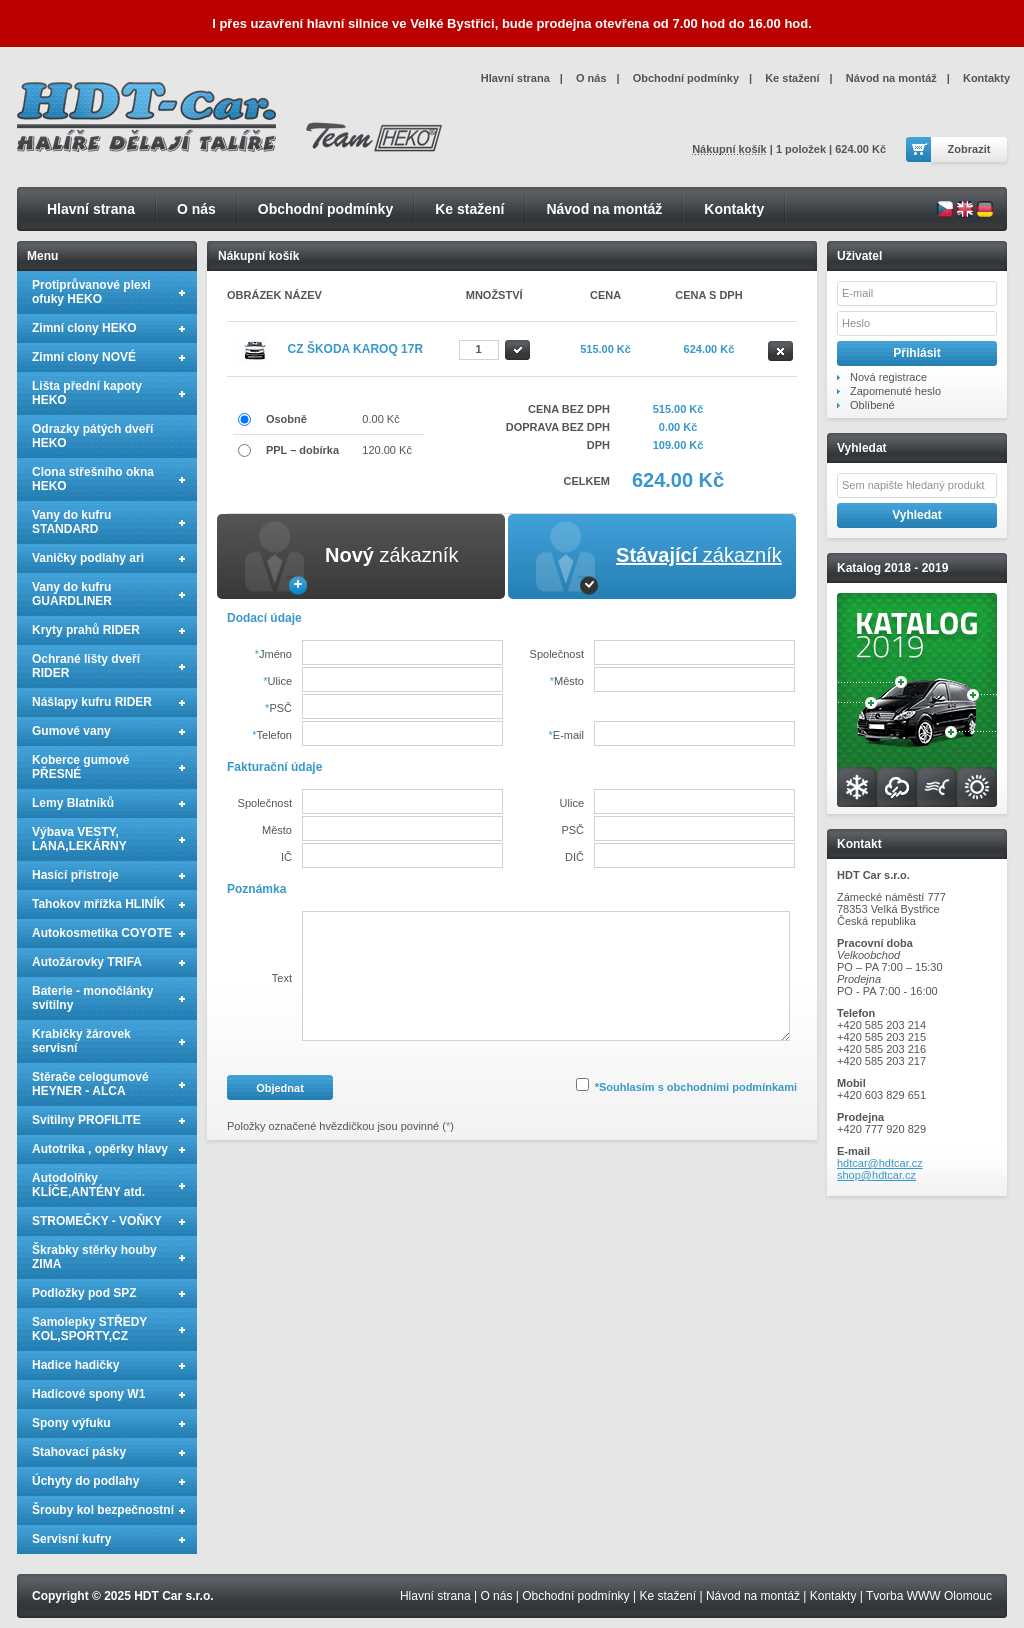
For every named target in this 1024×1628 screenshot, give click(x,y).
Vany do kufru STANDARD (71, 522)
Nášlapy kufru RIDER (92, 702)
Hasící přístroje (75, 875)
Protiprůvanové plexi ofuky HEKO (91, 292)
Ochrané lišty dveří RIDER (86, 666)
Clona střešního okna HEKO (93, 479)
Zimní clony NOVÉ (84, 357)
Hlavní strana (91, 209)
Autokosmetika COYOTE (102, 933)
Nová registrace (888, 377)
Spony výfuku (71, 1423)
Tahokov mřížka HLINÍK (98, 904)
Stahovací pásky (79, 1452)
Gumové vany (71, 731)
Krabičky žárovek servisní (81, 1041)
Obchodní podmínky (325, 209)
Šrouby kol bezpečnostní (103, 1510)
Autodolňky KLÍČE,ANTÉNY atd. (88, 1185)
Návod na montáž (604, 209)
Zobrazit (969, 149)
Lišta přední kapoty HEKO (87, 393)
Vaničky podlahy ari (88, 558)
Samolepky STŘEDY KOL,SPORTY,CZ (89, 1329)
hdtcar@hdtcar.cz (880, 1163)
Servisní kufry (71, 1539)
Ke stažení (469, 209)
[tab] (361, 556)
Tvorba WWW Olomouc (929, 1596)
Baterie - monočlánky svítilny (92, 998)
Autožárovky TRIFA (87, 962)
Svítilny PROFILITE (86, 1120)
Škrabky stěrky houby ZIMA (94, 1257)
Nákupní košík (729, 149)
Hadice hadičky (75, 1365)
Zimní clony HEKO (84, 328)
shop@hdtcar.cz (876, 1175)
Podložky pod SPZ (84, 1293)
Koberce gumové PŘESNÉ (80, 767)
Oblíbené (872, 405)
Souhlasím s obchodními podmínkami (698, 1087)
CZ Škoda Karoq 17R (356, 349)
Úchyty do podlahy (85, 1481)
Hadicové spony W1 (88, 1394)
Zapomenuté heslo (895, 391)
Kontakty (734, 209)
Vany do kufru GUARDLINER (72, 594)
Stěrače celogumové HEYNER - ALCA (90, 1084)
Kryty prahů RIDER (86, 630)
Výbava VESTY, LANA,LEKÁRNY (79, 839)
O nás (196, 209)
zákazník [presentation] (391, 555)
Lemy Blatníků (73, 803)
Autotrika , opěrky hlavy (100, 1149)
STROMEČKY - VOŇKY (97, 1221)
